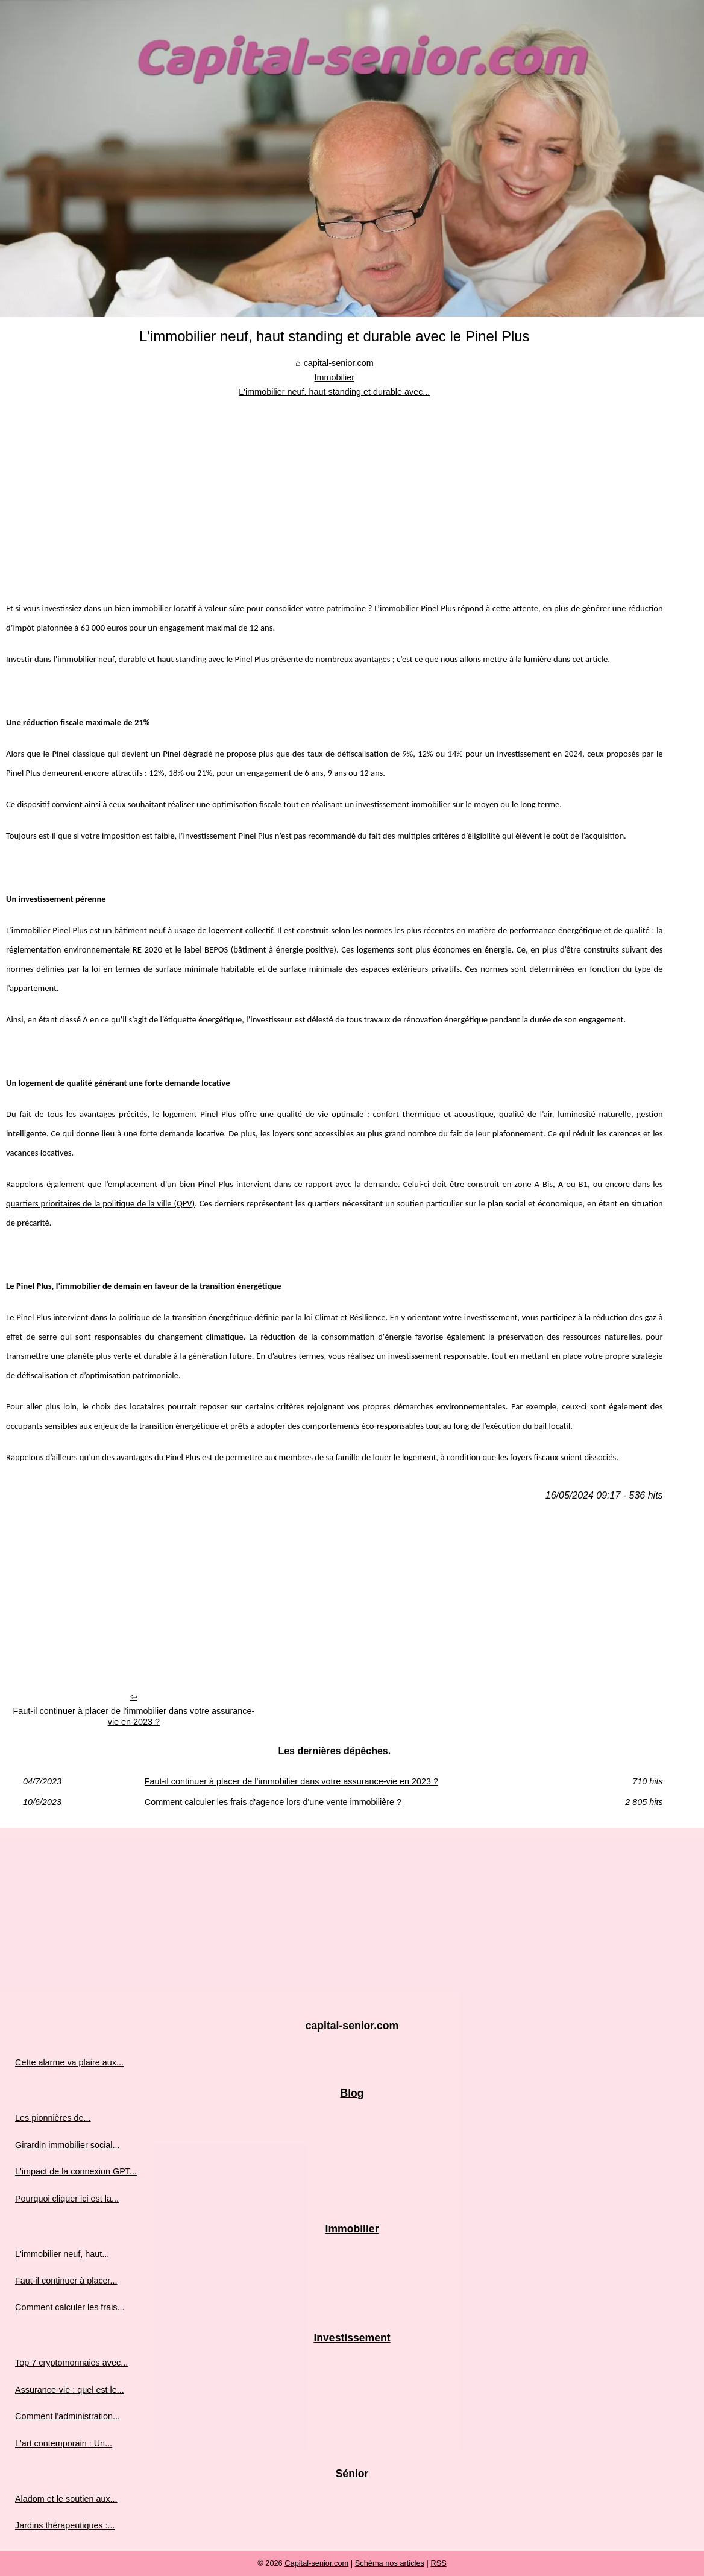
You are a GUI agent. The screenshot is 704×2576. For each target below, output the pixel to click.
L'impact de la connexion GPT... (76, 2171)
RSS (438, 2563)
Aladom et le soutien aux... (66, 2499)
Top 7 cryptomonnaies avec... (71, 2362)
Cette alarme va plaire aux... (69, 2062)
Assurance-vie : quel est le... (69, 2390)
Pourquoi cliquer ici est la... (67, 2198)
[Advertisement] (334, 490)
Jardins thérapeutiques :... (65, 2525)
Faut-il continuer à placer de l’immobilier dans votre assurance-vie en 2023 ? (134, 1716)
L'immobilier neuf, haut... (62, 2254)
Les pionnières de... (53, 2118)
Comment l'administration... (67, 2416)
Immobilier (334, 377)
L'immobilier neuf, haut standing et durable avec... (334, 392)
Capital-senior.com (316, 2563)
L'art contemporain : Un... (63, 2443)
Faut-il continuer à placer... (66, 2280)
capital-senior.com (339, 363)
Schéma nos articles (389, 2563)
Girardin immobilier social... (67, 2145)
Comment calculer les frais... (70, 2307)
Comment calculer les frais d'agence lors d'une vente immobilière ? (273, 1802)
